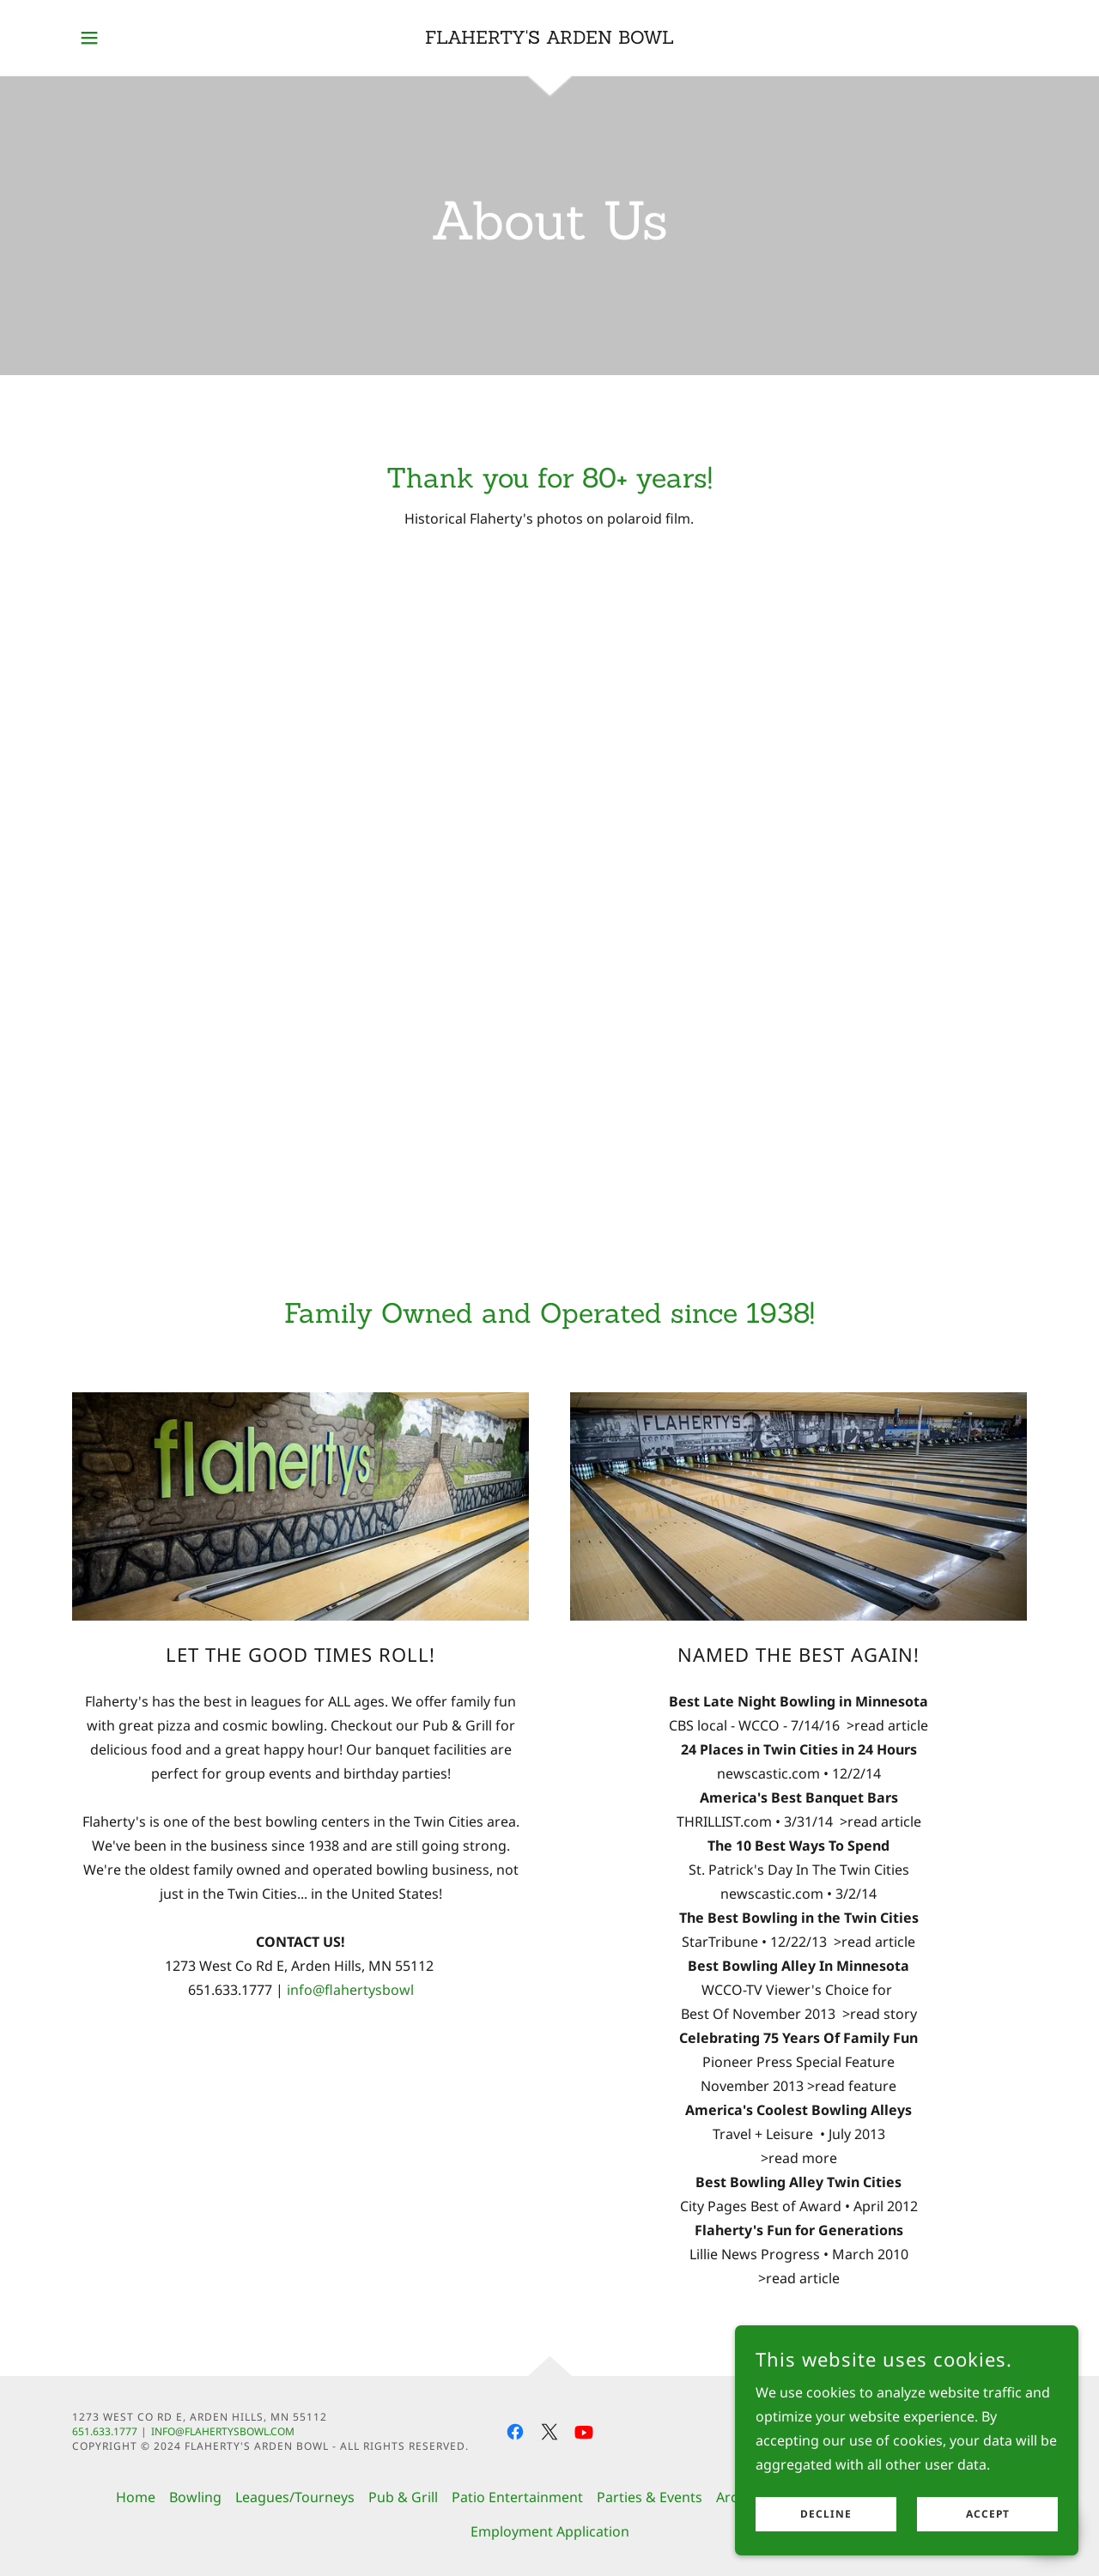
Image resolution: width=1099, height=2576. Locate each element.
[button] (89, 38)
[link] (549, 38)
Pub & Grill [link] (403, 2497)
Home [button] (135, 2497)
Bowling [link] (195, 2497)
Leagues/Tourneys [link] (295, 2497)
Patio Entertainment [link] (517, 2497)
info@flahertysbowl (350, 1989)
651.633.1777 (104, 2431)
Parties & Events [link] (649, 2497)
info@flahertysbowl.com (222, 2431)
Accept (988, 2514)
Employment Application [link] (550, 2531)
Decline (826, 2514)
